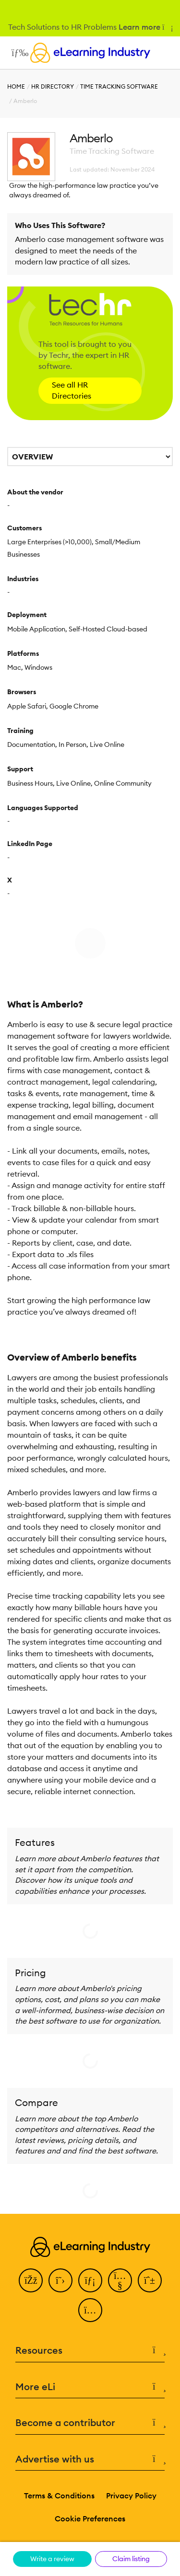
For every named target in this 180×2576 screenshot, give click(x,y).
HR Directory (52, 86)
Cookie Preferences (90, 2518)
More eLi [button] (90, 2387)
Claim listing (131, 2558)
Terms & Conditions (59, 2495)
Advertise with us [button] (90, 2459)
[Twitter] (60, 2280)
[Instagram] (90, 2310)
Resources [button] (90, 2350)
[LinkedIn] (90, 2280)
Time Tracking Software (119, 86)
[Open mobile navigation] (17, 52)
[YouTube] (120, 2280)
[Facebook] (31, 2280)
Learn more (145, 27)
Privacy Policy (131, 2495)
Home (16, 86)
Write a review (52, 2558)
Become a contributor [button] (90, 2422)
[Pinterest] (150, 2280)
